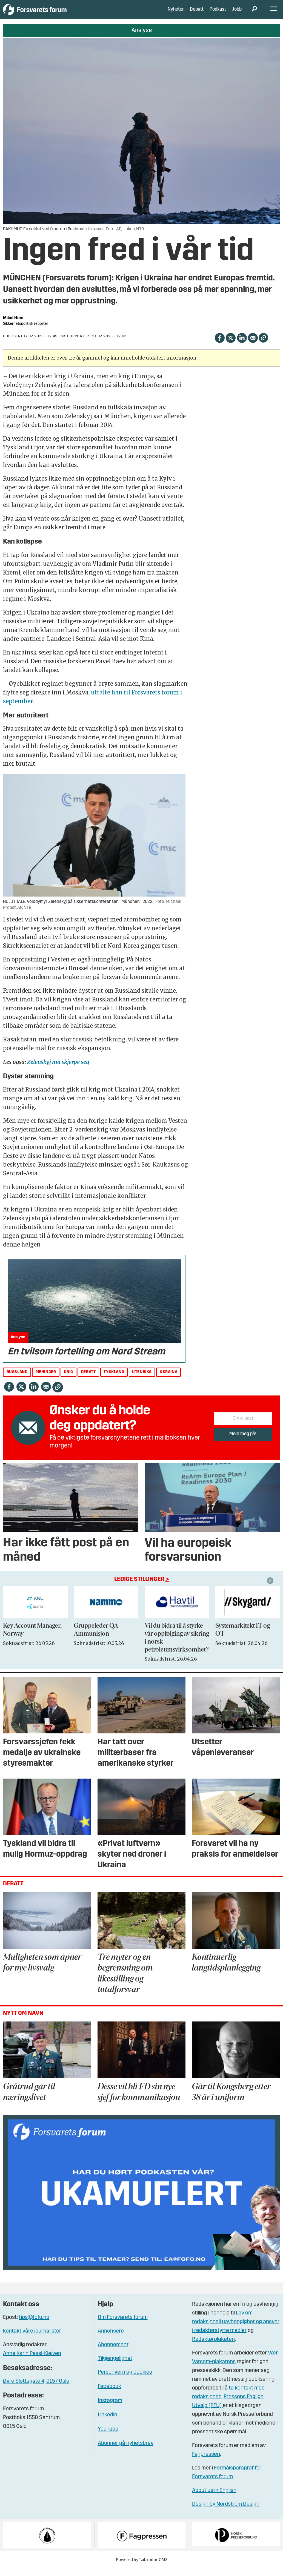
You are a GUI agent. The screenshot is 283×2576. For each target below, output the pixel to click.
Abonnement (113, 2353)
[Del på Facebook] (219, 345)
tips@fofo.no (34, 2325)
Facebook (109, 2394)
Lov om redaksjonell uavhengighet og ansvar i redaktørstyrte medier (235, 2330)
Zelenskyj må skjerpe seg (58, 1070)
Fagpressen (206, 2462)
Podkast (218, 13)
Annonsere (111, 2339)
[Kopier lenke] (263, 346)
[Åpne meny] (273, 14)
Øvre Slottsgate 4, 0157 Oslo (36, 2389)
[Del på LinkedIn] (241, 345)
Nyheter (176, 13)
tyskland (114, 1380)
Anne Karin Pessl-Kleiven (32, 2362)
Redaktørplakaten (213, 2347)
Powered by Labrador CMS (142, 2567)
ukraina (168, 1380)
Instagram (110, 2409)
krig (68, 1380)
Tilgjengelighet (115, 2367)
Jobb (237, 13)
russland (17, 1380)
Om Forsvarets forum (123, 2325)
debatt (88, 1380)
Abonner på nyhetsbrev (125, 2451)
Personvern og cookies (125, 2380)
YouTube (108, 2437)
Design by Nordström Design (225, 2512)
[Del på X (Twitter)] (230, 345)
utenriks (142, 1380)
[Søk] (254, 13)
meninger (46, 1380)
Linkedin (107, 2423)
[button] (271, 1589)
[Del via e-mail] (252, 345)
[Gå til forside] (53, 13)
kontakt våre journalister (32, 2339)
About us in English (214, 2499)
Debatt (197, 13)
